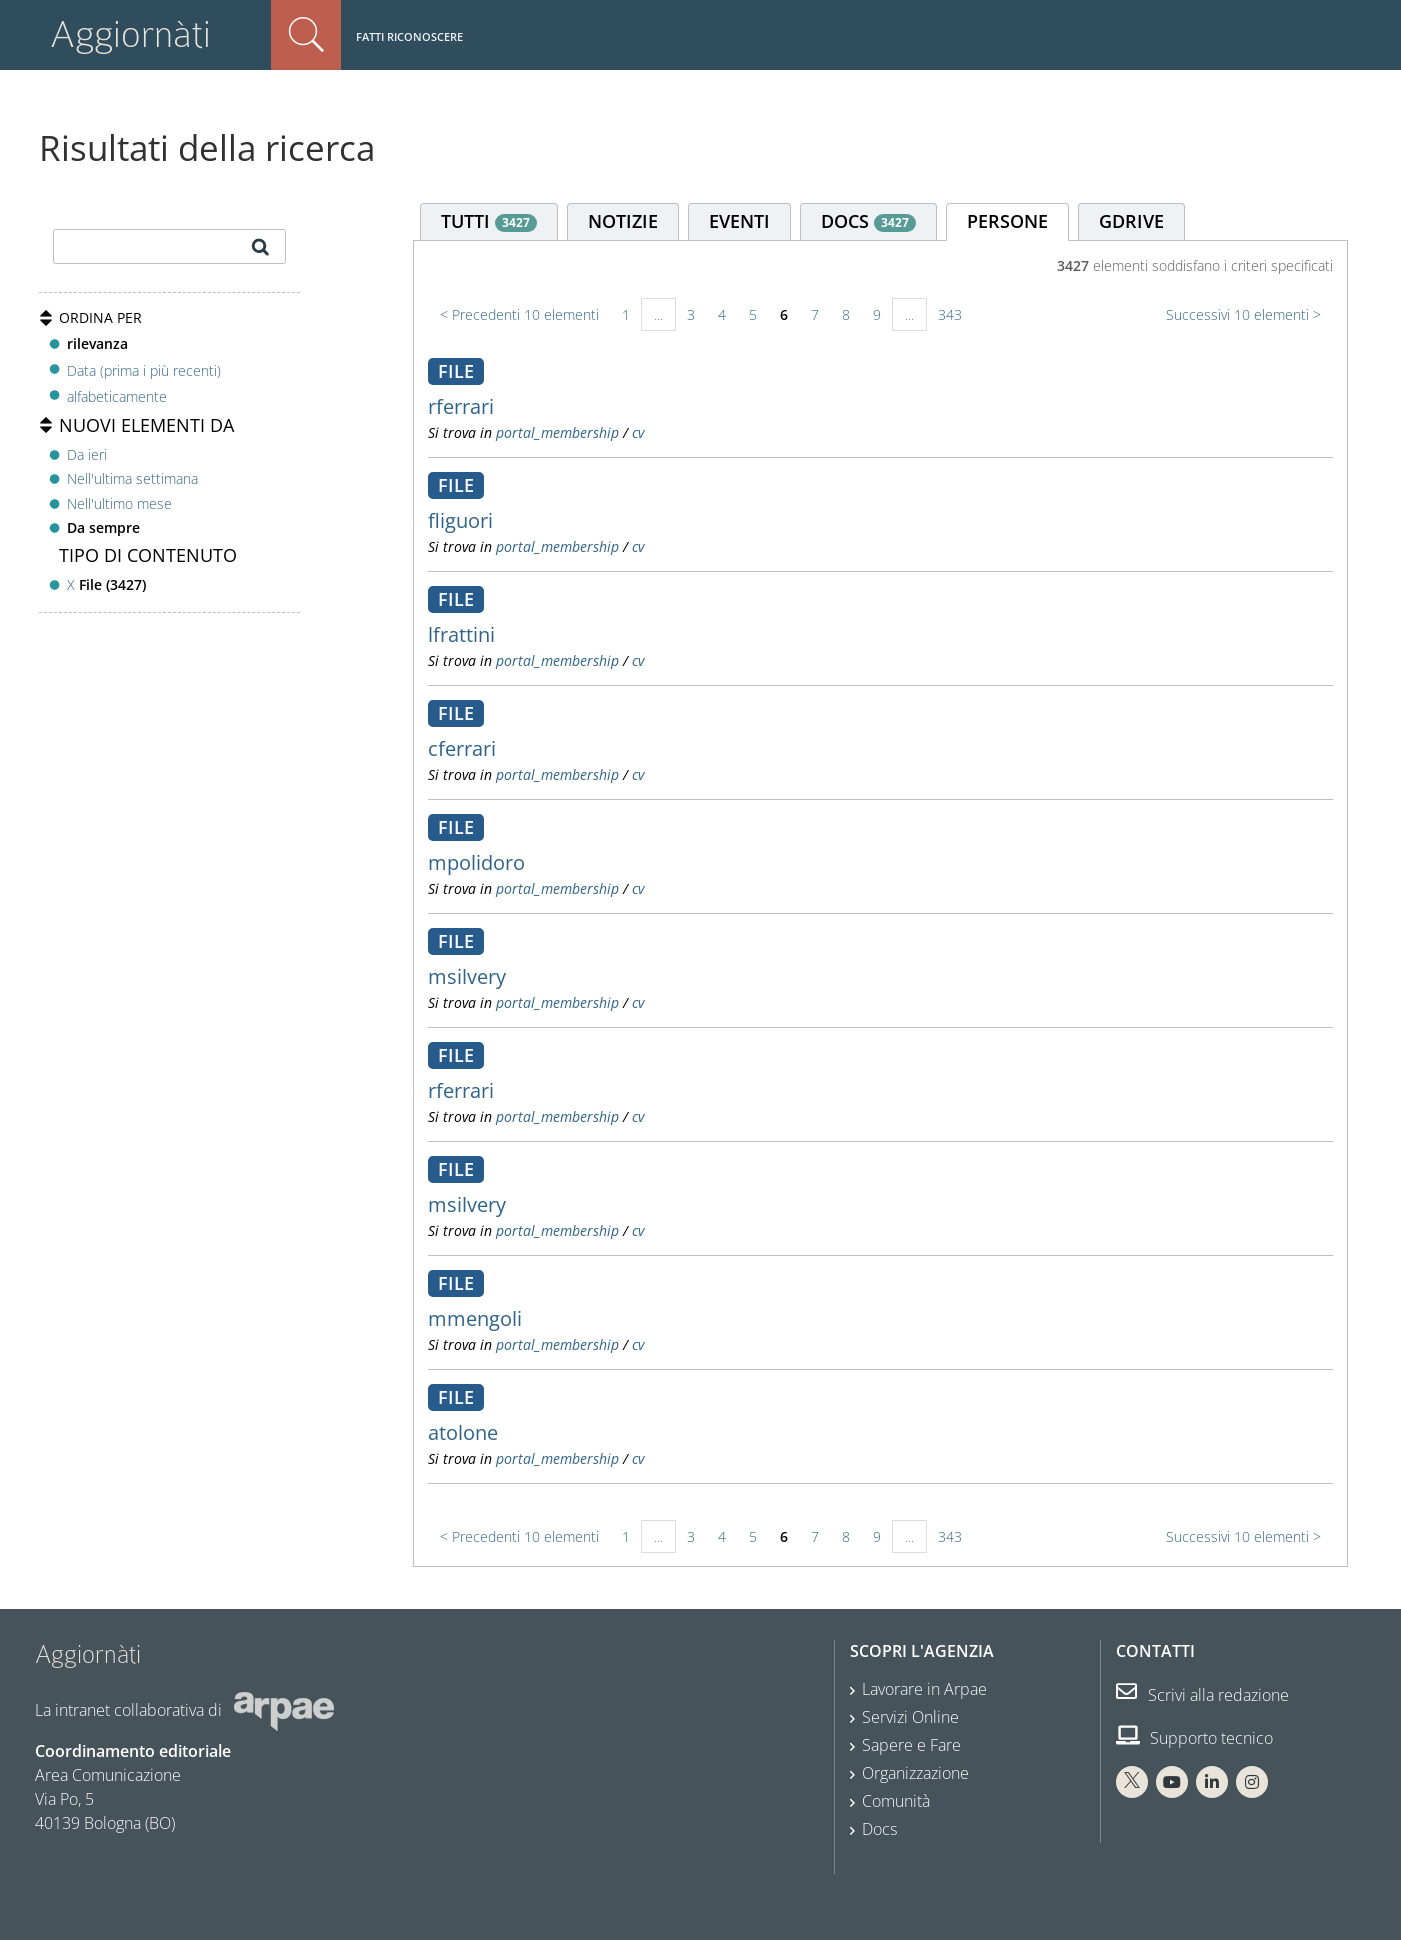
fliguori (460, 520)
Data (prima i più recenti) (144, 369)
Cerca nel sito (306, 35)
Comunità (896, 1801)
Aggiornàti (130, 34)
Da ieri (87, 454)
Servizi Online (910, 1717)
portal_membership (557, 432)
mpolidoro (476, 862)
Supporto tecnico (1194, 1738)
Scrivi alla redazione (1202, 1695)
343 (950, 314)
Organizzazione (915, 1773)
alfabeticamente (117, 396)
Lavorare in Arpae (924, 1689)
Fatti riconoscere (409, 36)
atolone (463, 1432)
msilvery (467, 976)
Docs (879, 1829)
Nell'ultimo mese (119, 503)
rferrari (461, 406)
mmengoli (475, 1318)
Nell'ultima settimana (132, 478)
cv (638, 432)
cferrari (462, 748)
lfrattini (461, 634)
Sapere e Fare (911, 1745)
